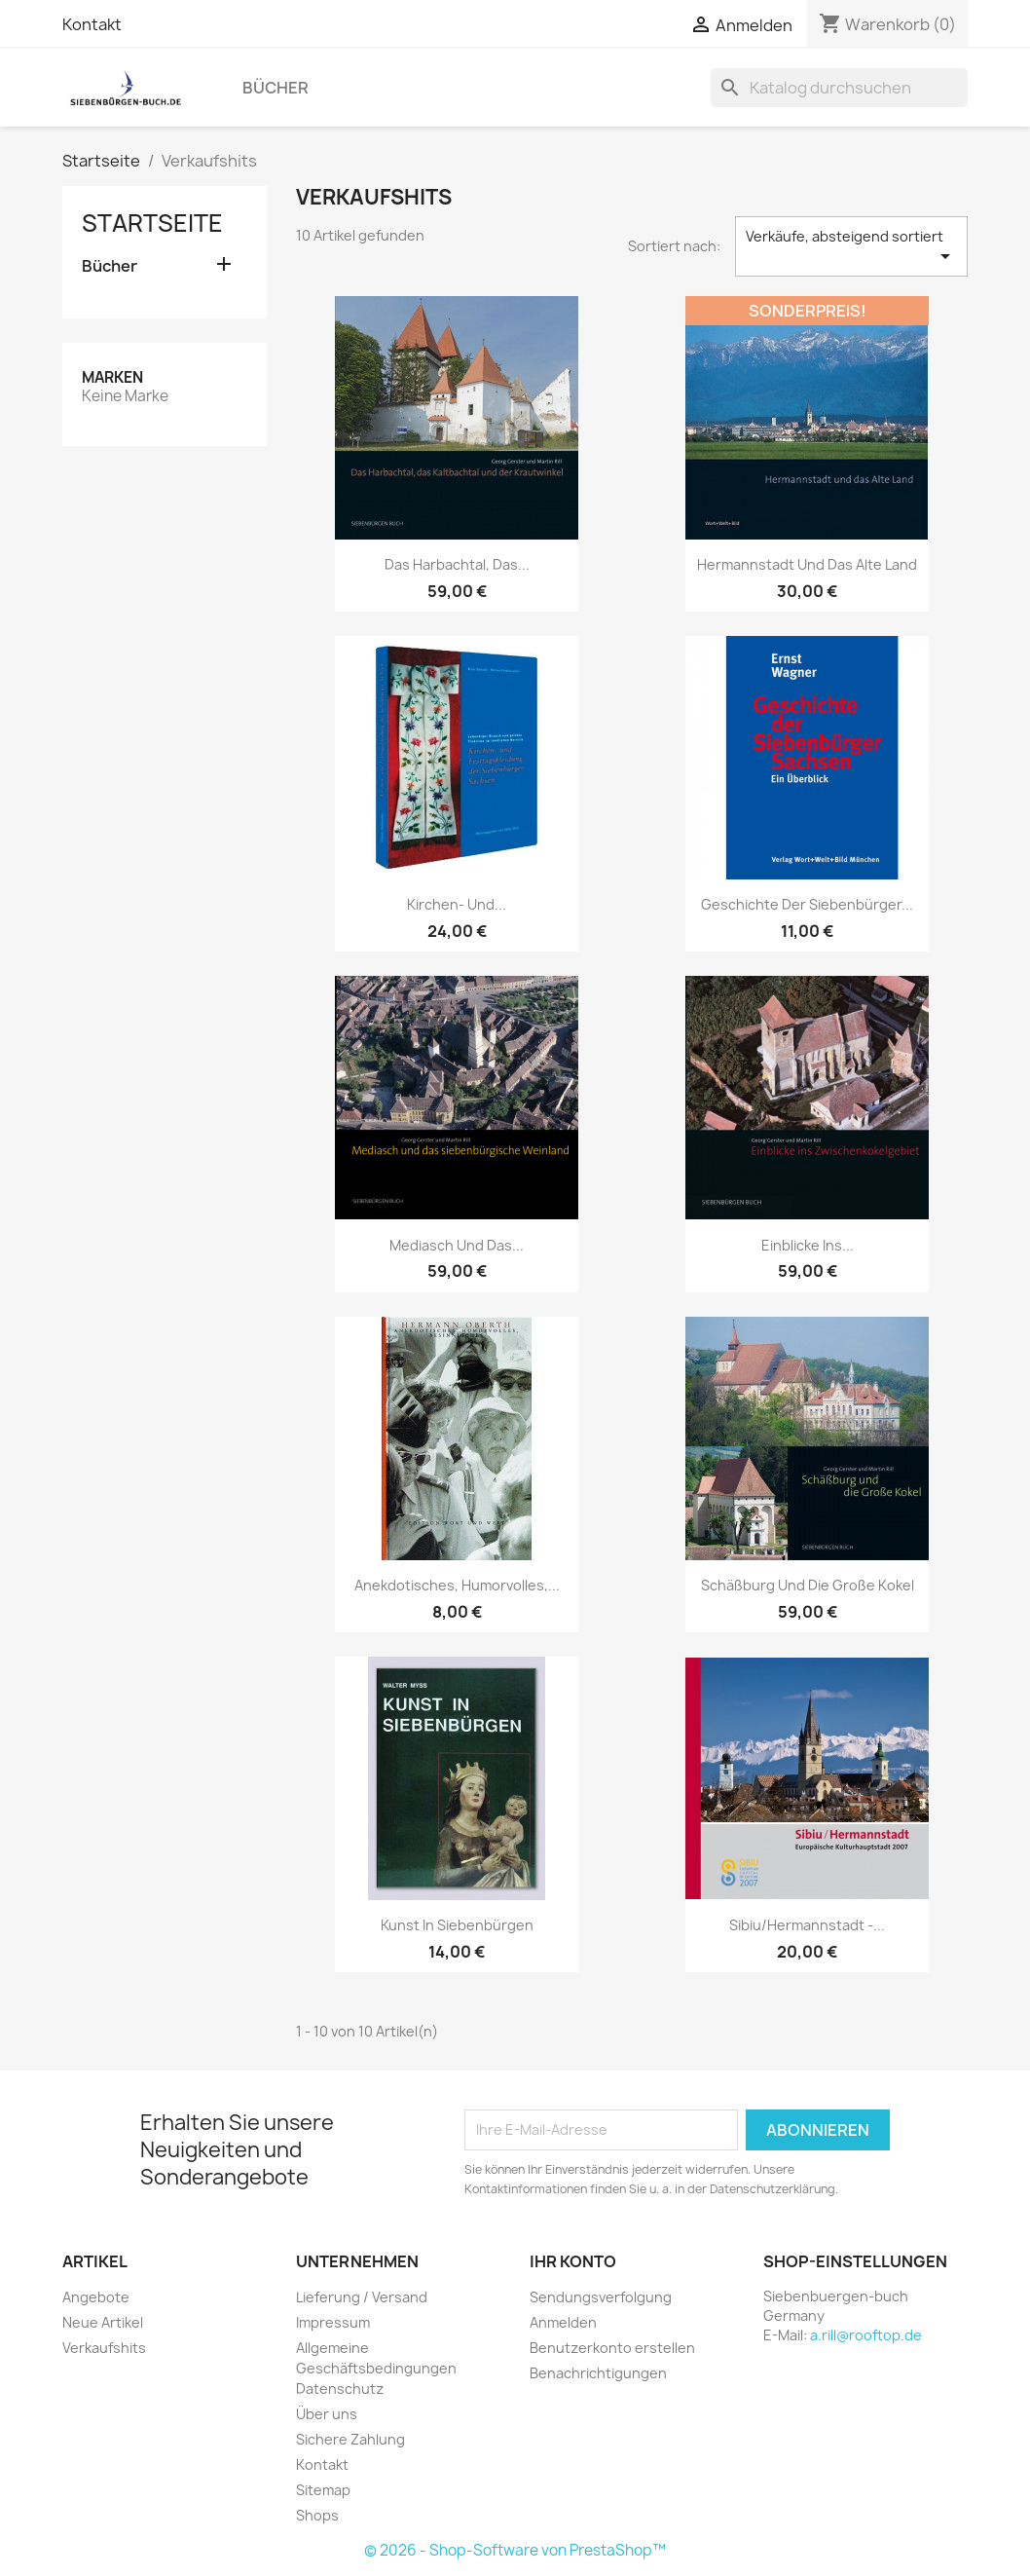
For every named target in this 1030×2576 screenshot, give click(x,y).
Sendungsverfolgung (601, 2297)
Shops (317, 2515)
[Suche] (839, 87)
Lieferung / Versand (361, 2297)
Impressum (333, 2322)
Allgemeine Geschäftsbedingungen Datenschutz (376, 2368)
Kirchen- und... (456, 904)
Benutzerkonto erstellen (612, 2347)
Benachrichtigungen (598, 2373)
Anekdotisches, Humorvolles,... (457, 1585)
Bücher (275, 87)
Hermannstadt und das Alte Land (807, 564)
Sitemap (323, 2490)
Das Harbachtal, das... (457, 564)
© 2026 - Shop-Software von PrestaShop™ (515, 2550)
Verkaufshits (104, 2347)
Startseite (152, 223)
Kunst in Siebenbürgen (457, 1925)
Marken (112, 377)
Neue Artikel (102, 2322)
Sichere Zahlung (350, 2439)
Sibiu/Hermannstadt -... (807, 1925)
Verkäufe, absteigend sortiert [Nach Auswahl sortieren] (851, 247)
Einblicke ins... (807, 1245)
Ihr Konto (573, 2261)
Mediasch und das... (456, 1245)
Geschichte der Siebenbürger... (807, 904)
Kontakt (92, 24)
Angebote (95, 2297)
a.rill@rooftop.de (866, 2335)
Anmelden (563, 2322)
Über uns (326, 2414)
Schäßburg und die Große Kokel (807, 1585)
